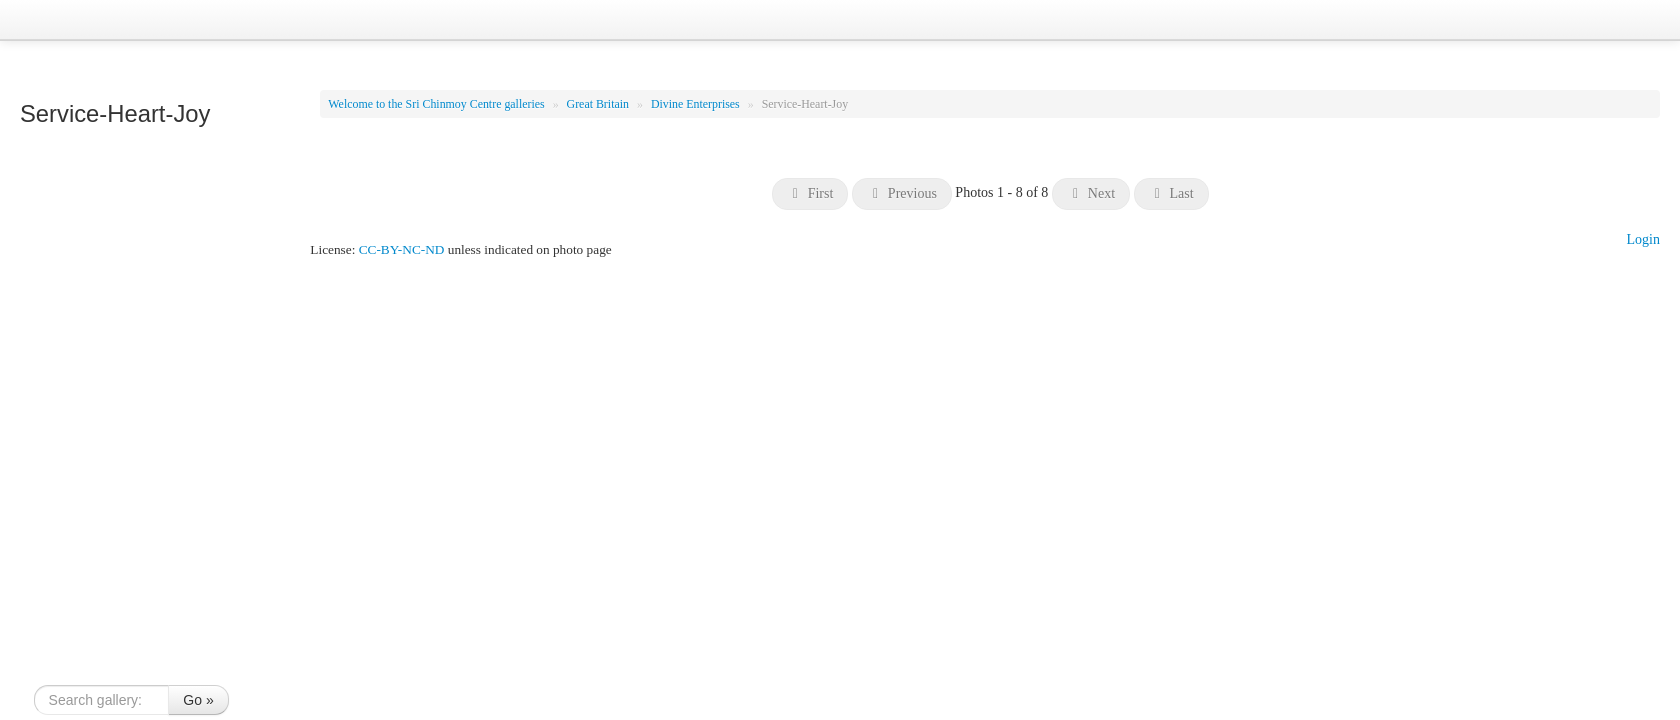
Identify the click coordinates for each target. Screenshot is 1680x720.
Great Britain (599, 104)
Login (1643, 239)
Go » (198, 700)
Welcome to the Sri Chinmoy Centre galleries (437, 104)
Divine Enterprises (697, 104)
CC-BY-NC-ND (402, 249)
